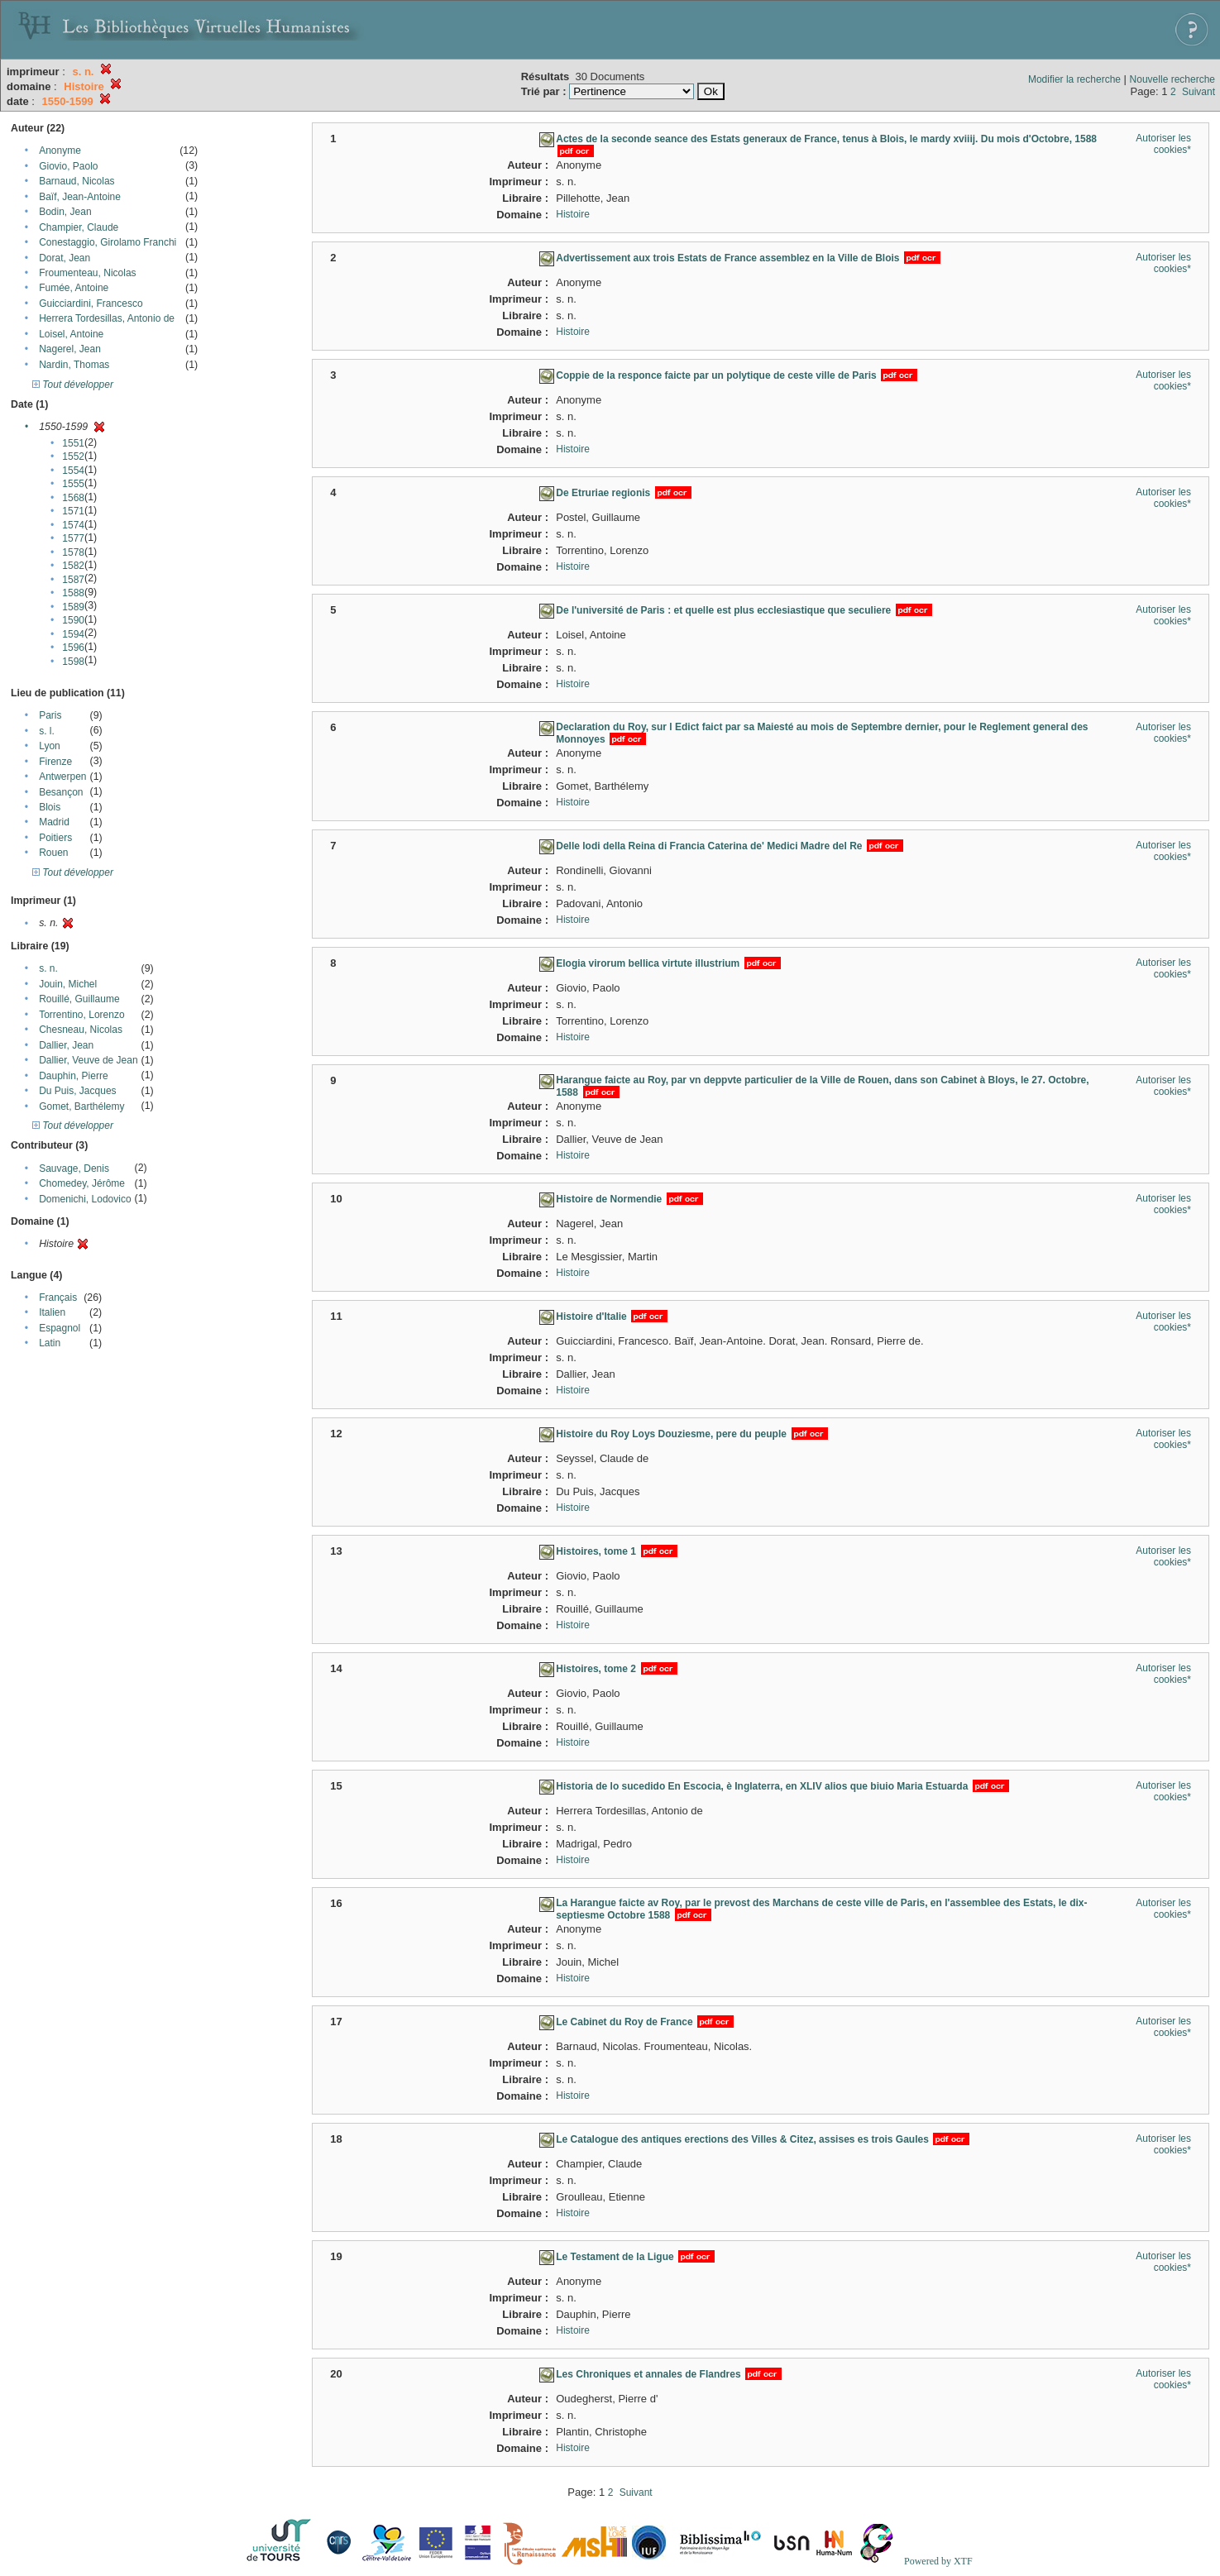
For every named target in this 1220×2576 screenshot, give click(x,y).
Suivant (1198, 92)
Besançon (61, 792)
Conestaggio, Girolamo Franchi (107, 242)
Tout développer (72, 384)
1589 (73, 607)
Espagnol (59, 1328)
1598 (73, 661)
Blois (49, 807)
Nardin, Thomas (74, 364)
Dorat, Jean (64, 258)
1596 (73, 647)
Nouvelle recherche (1172, 79)
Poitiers (55, 838)
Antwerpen (62, 776)
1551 (73, 443)
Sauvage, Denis (74, 1168)
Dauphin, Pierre (73, 1076)
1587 (73, 579)
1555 (73, 484)
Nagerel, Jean (70, 349)
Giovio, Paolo (68, 166)
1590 (73, 620)
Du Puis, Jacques (77, 1091)
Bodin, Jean (65, 211)
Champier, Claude (78, 227)
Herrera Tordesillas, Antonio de (107, 318)
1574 (73, 525)
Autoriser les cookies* (1163, 143)
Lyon (49, 746)
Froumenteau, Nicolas (87, 273)
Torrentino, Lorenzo (81, 1014)
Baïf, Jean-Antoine (80, 197)
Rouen (53, 852)
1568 (73, 498)
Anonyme (60, 150)
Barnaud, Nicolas (76, 181)
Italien (52, 1312)
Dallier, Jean (66, 1045)
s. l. (47, 731)
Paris (50, 715)
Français (58, 1297)
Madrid (54, 822)
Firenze (55, 761)
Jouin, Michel (68, 984)
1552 (73, 456)
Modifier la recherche (1074, 79)
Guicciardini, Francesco (90, 303)
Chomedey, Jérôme (82, 1183)
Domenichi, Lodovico (85, 1199)
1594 (73, 634)
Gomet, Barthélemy (81, 1106)
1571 (73, 511)
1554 (73, 470)
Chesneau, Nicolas (80, 1029)
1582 (73, 565)
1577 (73, 538)
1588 (73, 593)
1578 (73, 552)
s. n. (48, 968)
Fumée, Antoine (73, 288)
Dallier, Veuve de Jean (88, 1060)
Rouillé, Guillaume (79, 999)
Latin (49, 1343)
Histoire (573, 214)
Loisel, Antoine (71, 334)
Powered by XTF (938, 2561)
